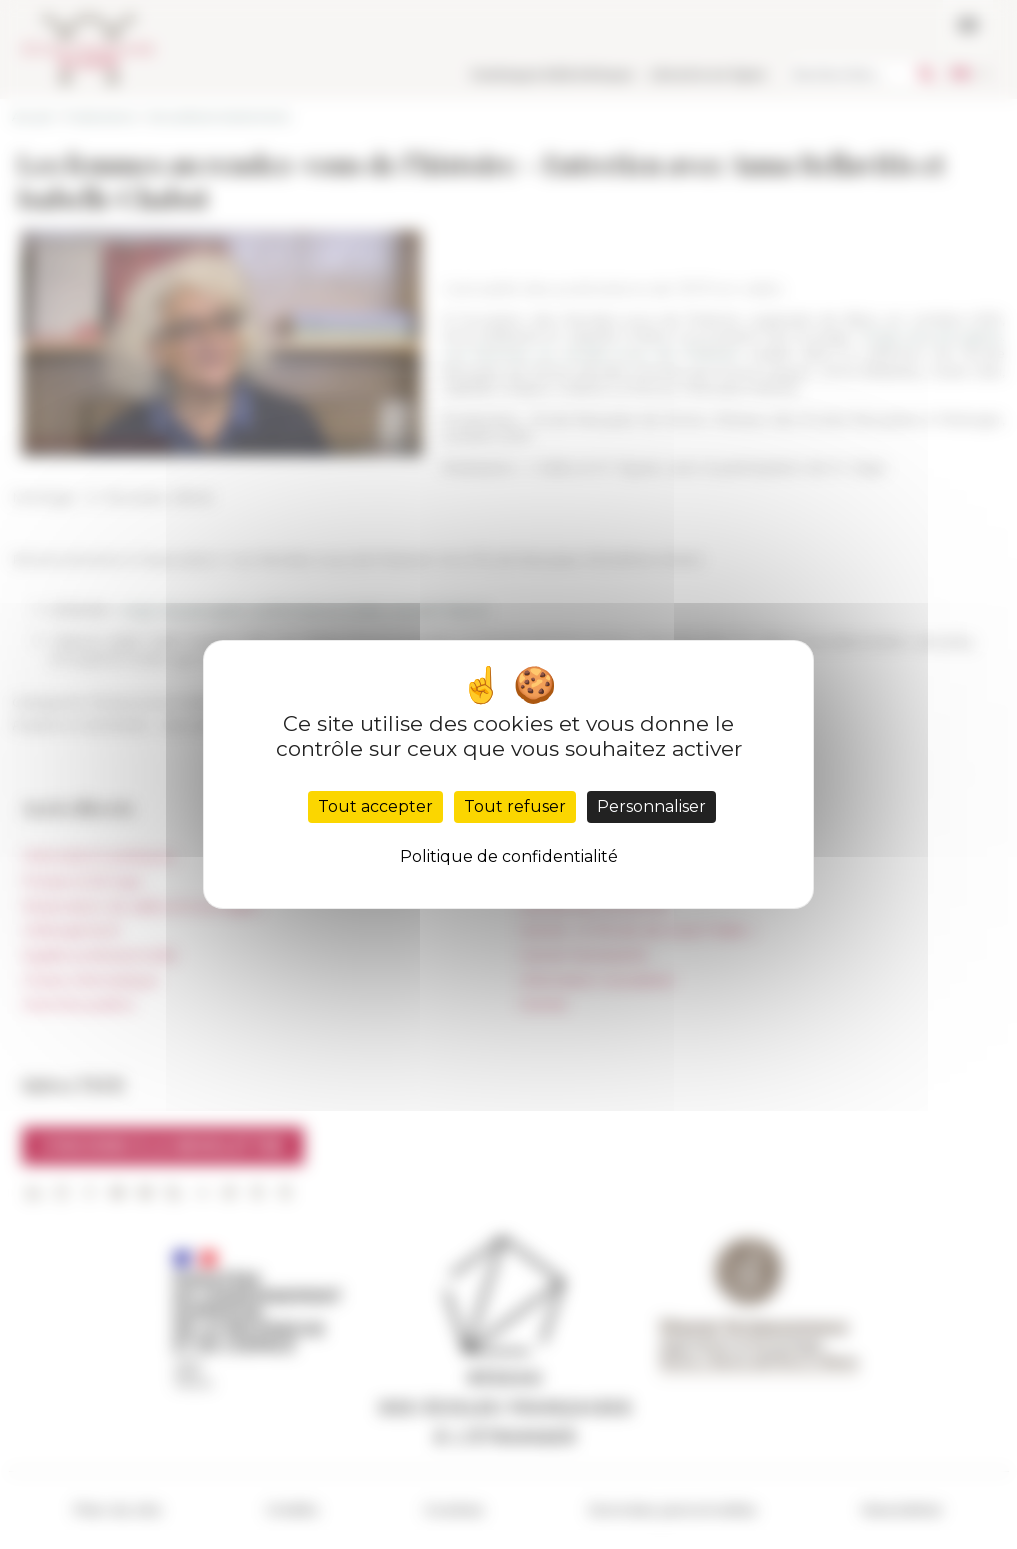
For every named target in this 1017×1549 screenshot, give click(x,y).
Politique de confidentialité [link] (509, 856)
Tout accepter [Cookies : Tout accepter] (375, 806)
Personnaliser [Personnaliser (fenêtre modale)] (651, 806)
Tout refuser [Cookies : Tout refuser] (515, 806)
